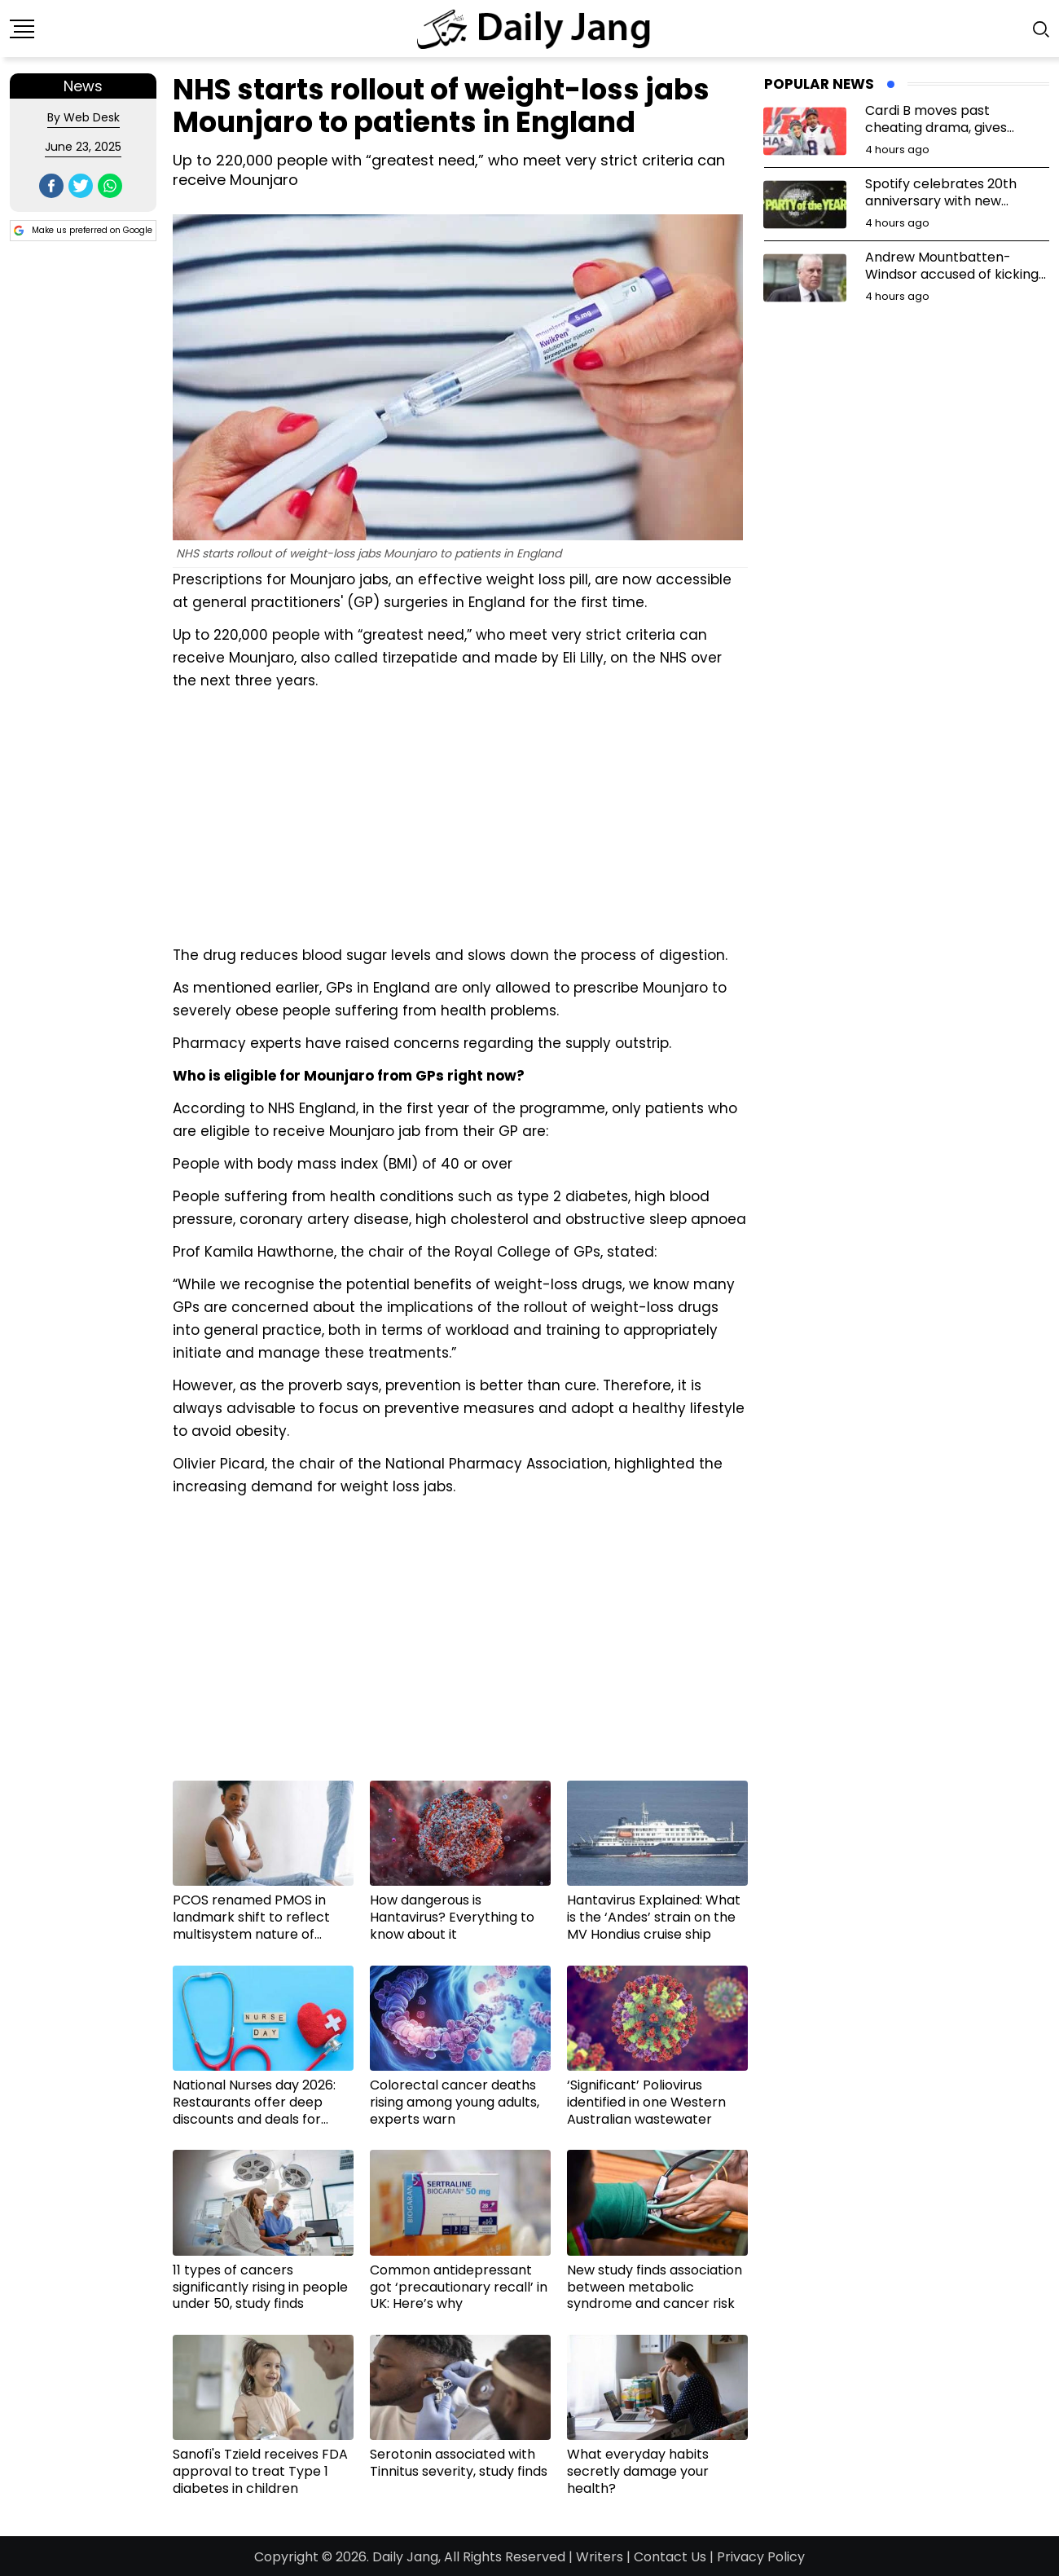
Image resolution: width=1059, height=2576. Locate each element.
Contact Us (670, 2556)
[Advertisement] (460, 816)
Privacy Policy (761, 2556)
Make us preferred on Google (83, 230)
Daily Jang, (406, 2556)
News (83, 86)
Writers (599, 2556)
